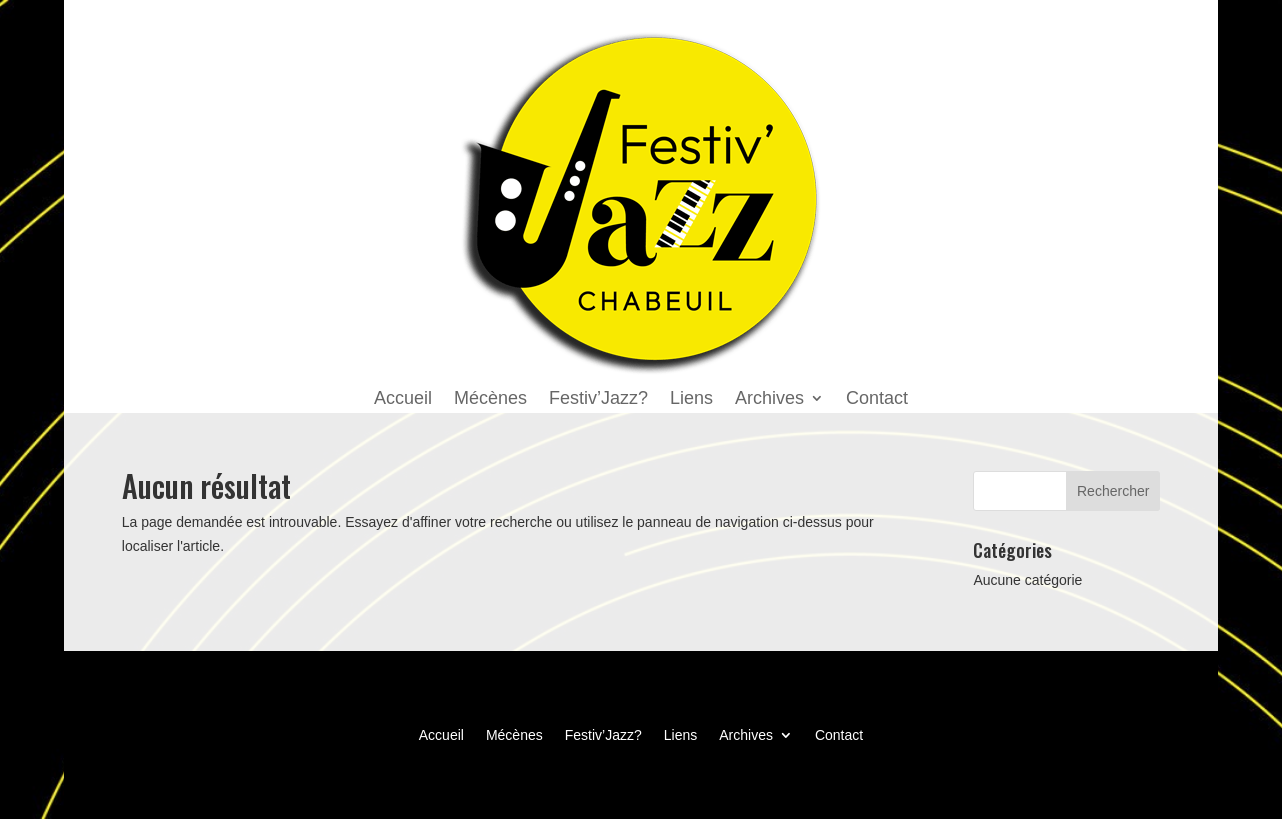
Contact (877, 399)
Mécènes (490, 399)
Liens (691, 399)
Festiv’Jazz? (598, 399)
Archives (769, 399)
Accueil (403, 399)
